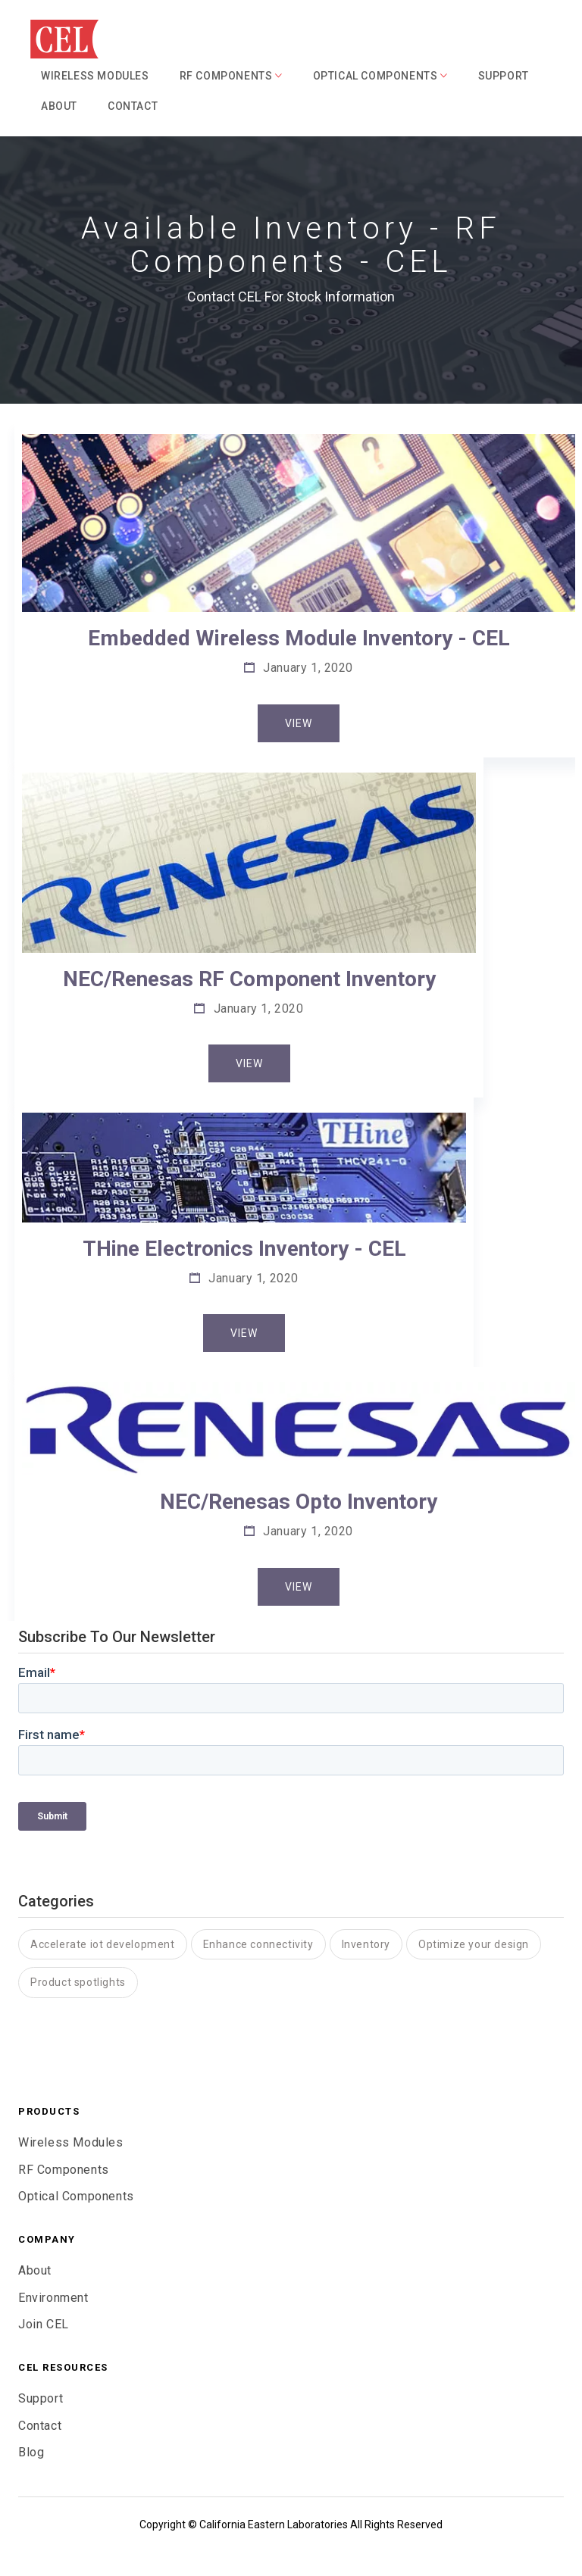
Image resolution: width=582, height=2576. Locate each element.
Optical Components (76, 2196)
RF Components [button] (231, 76)
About (59, 106)
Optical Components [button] (380, 76)
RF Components (63, 2169)
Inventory (366, 1944)
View (298, 723)
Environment (53, 2297)
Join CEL (43, 2324)
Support (503, 76)
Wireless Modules (95, 76)
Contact (133, 106)
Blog (31, 2452)
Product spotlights (78, 1982)
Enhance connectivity (258, 1944)
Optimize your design (473, 1944)
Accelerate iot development (102, 1944)
